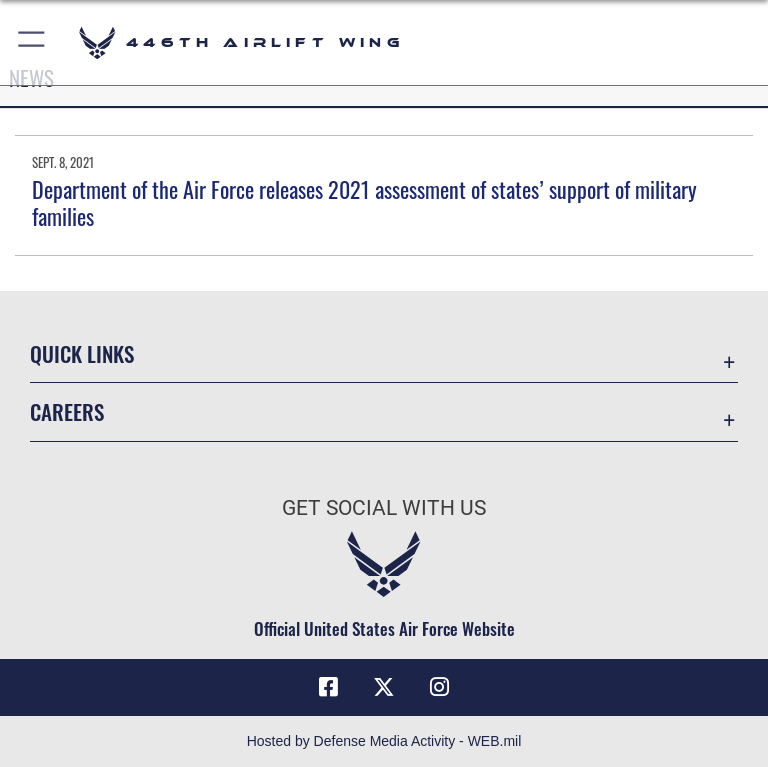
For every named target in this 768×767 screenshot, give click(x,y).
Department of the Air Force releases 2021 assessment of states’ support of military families (364, 202)
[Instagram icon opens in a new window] (440, 687)
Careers (67, 411)
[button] (32, 42)
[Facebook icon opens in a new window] (328, 687)
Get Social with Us (384, 508)
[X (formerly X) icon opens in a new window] (384, 687)
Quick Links (82, 353)
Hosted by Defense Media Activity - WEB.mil (384, 741)
